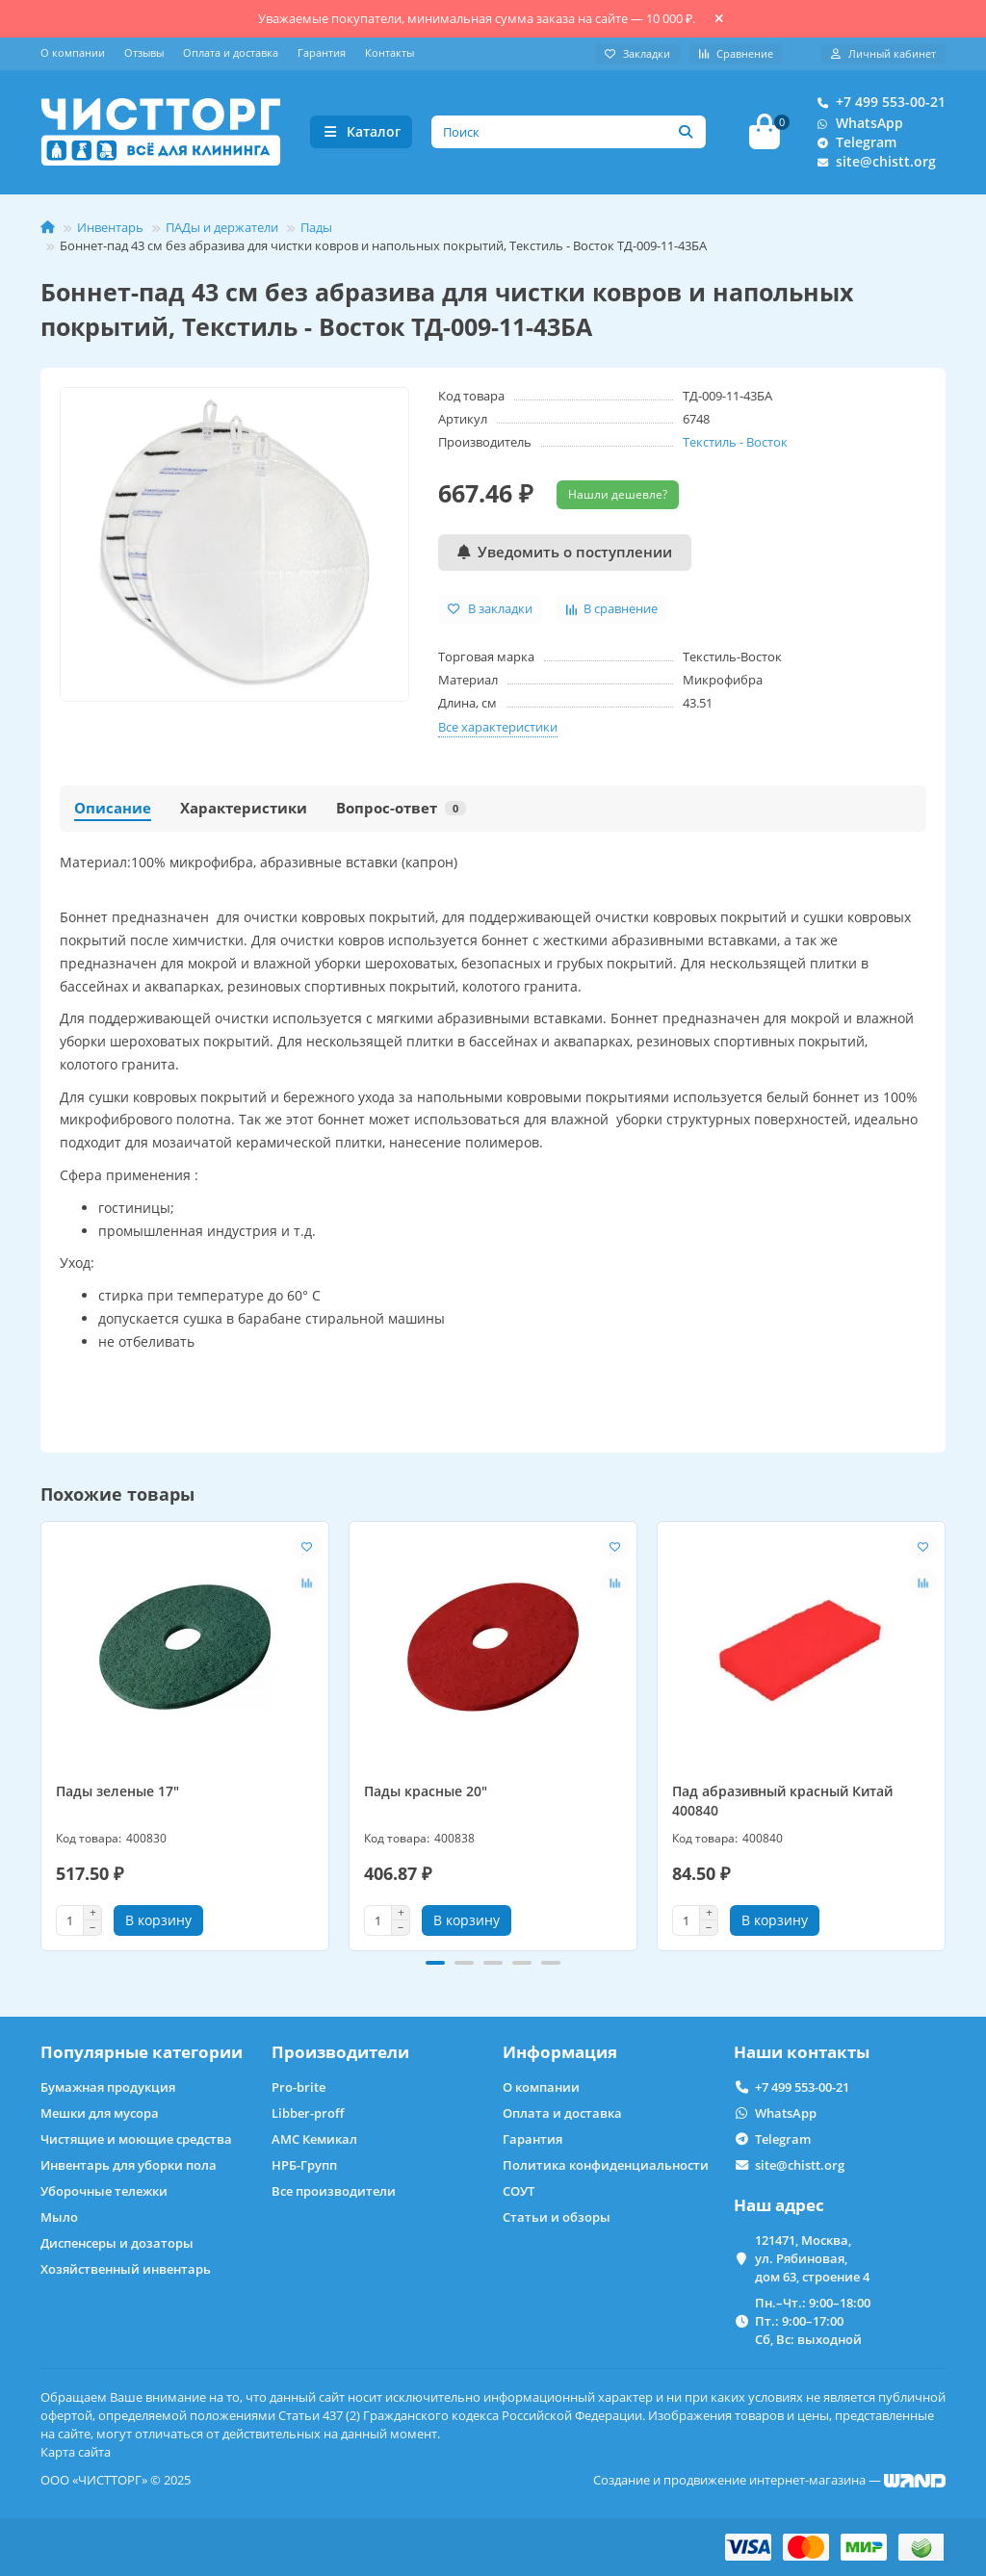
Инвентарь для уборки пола (128, 2165)
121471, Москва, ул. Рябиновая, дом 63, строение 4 (812, 2258)
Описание (112, 811)
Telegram (852, 144)
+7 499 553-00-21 (877, 104)
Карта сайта (75, 2451)
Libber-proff (308, 2113)
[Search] (569, 133)
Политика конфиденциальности (606, 2165)
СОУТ (518, 2191)
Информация (560, 2052)
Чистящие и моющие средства (136, 2139)
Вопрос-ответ (401, 811)
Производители (340, 2052)
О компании (72, 52)
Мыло (59, 2217)
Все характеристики (498, 729)
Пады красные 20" (425, 1795)
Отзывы (144, 52)
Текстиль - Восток (735, 444)
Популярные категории (141, 2052)
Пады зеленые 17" (117, 1795)
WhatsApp (856, 125)
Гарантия (322, 52)
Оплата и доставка (230, 52)
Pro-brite (298, 2087)
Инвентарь (110, 230)
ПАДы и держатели (222, 230)
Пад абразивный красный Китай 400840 (782, 1804)
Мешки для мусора (99, 2113)
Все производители (334, 2191)
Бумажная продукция (107, 2087)
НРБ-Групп (304, 2165)
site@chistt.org (872, 163)
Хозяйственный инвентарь (125, 2269)
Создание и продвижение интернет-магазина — (769, 2479)
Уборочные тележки (104, 2191)
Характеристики (243, 811)
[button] (435, 1967)
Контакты (389, 52)
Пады (316, 230)
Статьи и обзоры (556, 2217)
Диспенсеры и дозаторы (117, 2243)
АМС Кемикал (314, 2139)
